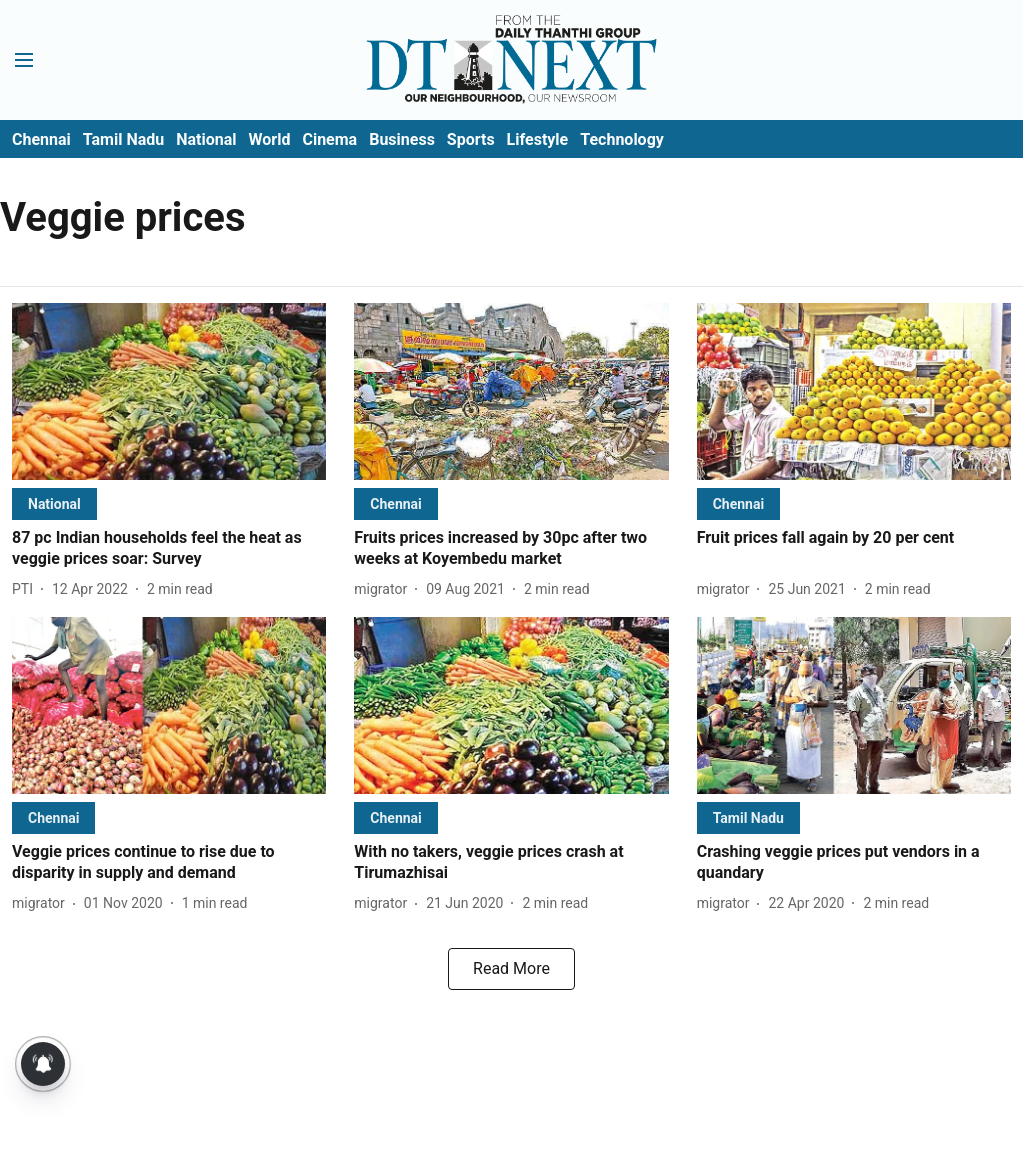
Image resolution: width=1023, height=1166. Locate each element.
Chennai (41, 139)
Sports (471, 139)
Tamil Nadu (123, 139)
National (206, 139)
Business (402, 139)
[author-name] (26, 589)
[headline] (169, 549)
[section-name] (54, 503)
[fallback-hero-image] (169, 391)
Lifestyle (538, 139)
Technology (622, 139)
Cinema (329, 139)
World (270, 139)
